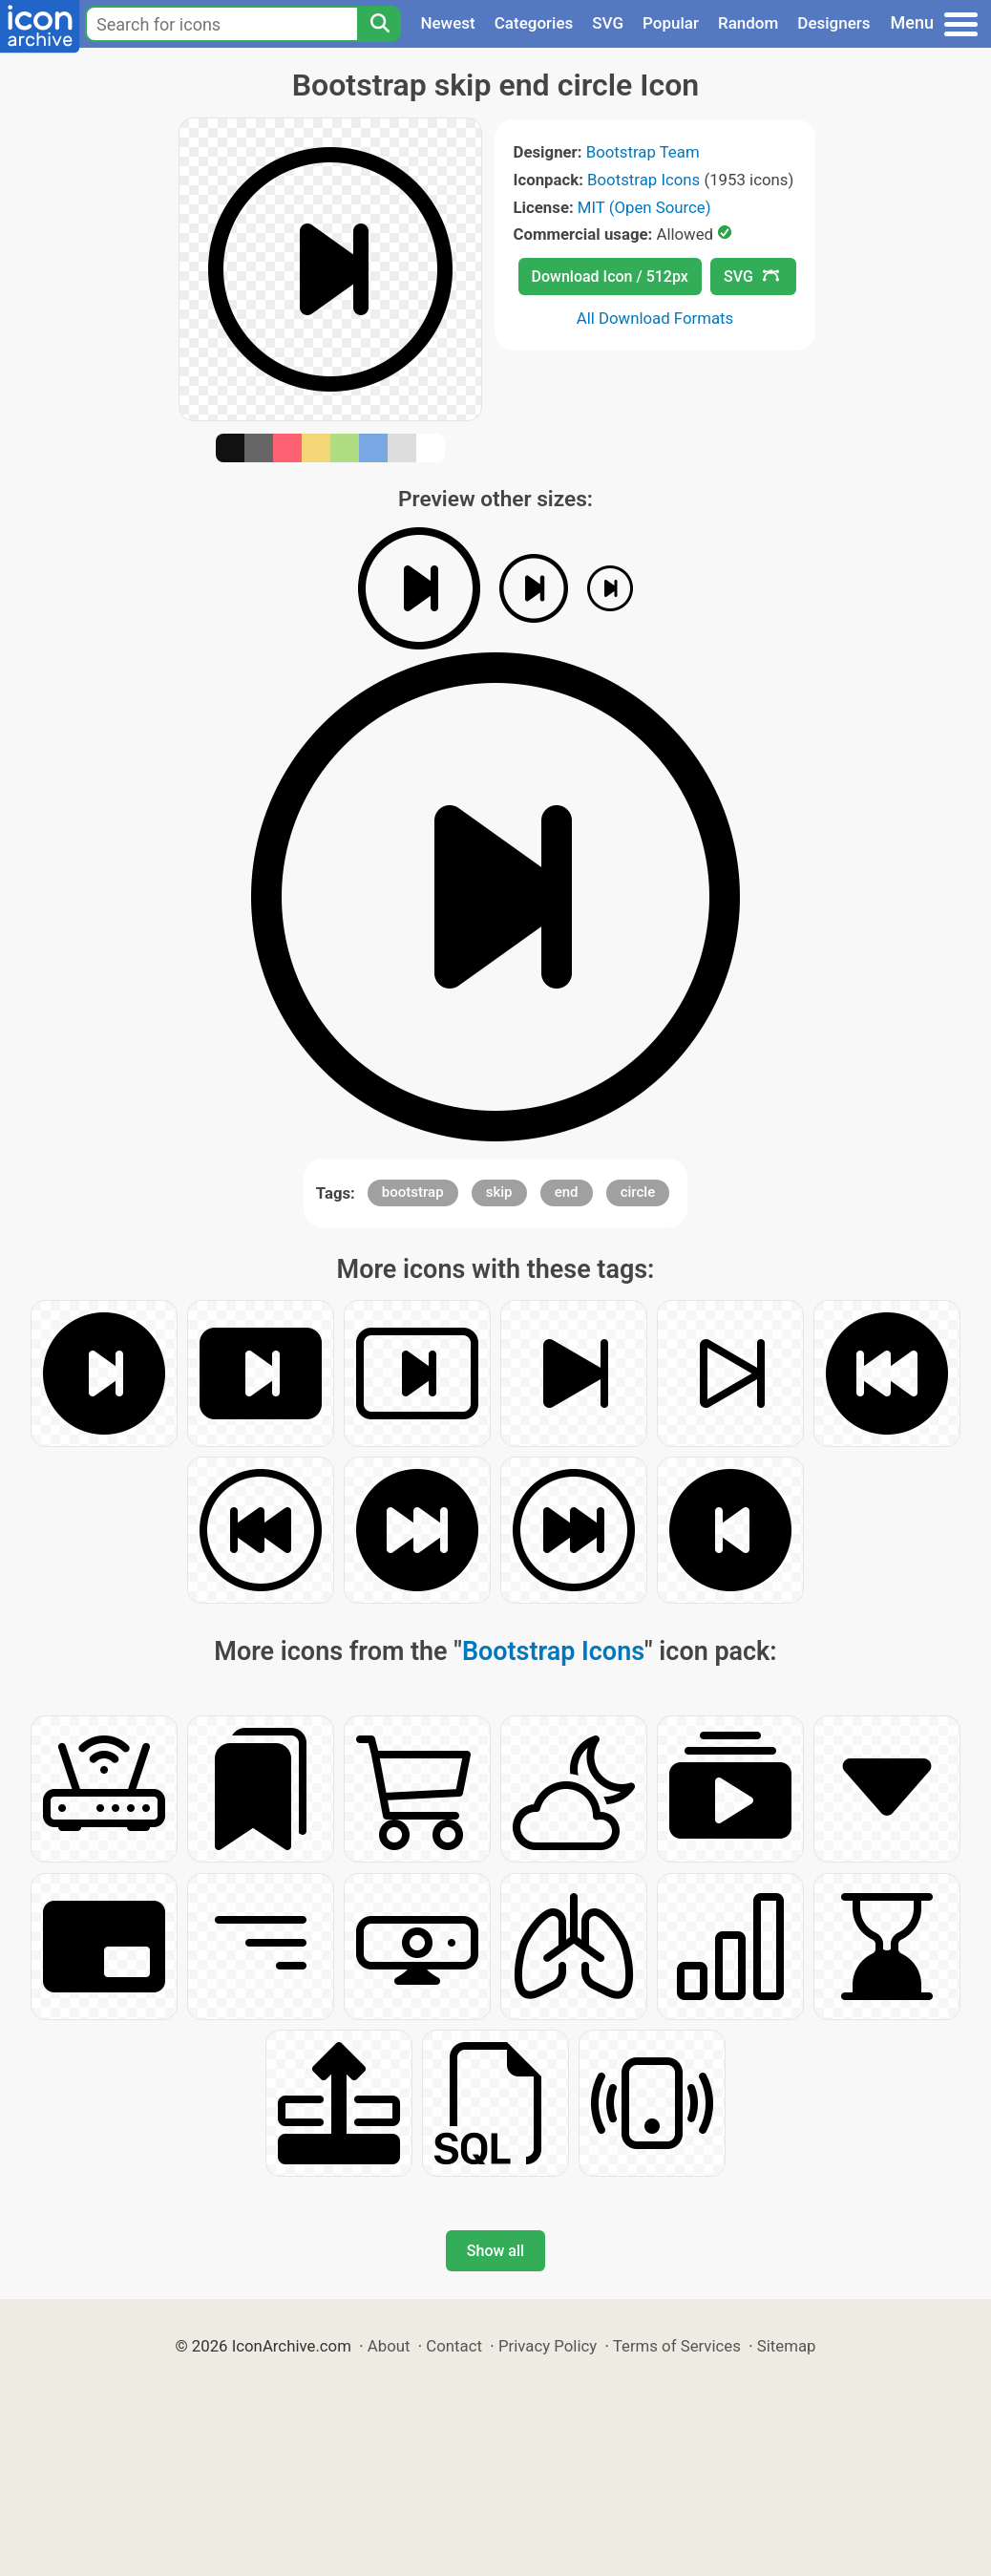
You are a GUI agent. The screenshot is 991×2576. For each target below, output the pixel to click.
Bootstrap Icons (643, 179)
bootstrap (413, 1192)
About (389, 2345)
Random (748, 22)
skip (499, 1192)
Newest (447, 22)
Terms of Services (677, 2345)
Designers (833, 22)
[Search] (379, 24)
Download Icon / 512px (610, 276)
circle (638, 1192)
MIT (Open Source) (644, 207)
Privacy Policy (547, 2345)
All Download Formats (655, 318)
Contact (454, 2345)
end (567, 1192)
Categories (534, 22)
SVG (607, 22)
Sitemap (786, 2345)
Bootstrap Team (643, 151)
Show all (495, 2251)
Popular (671, 22)
